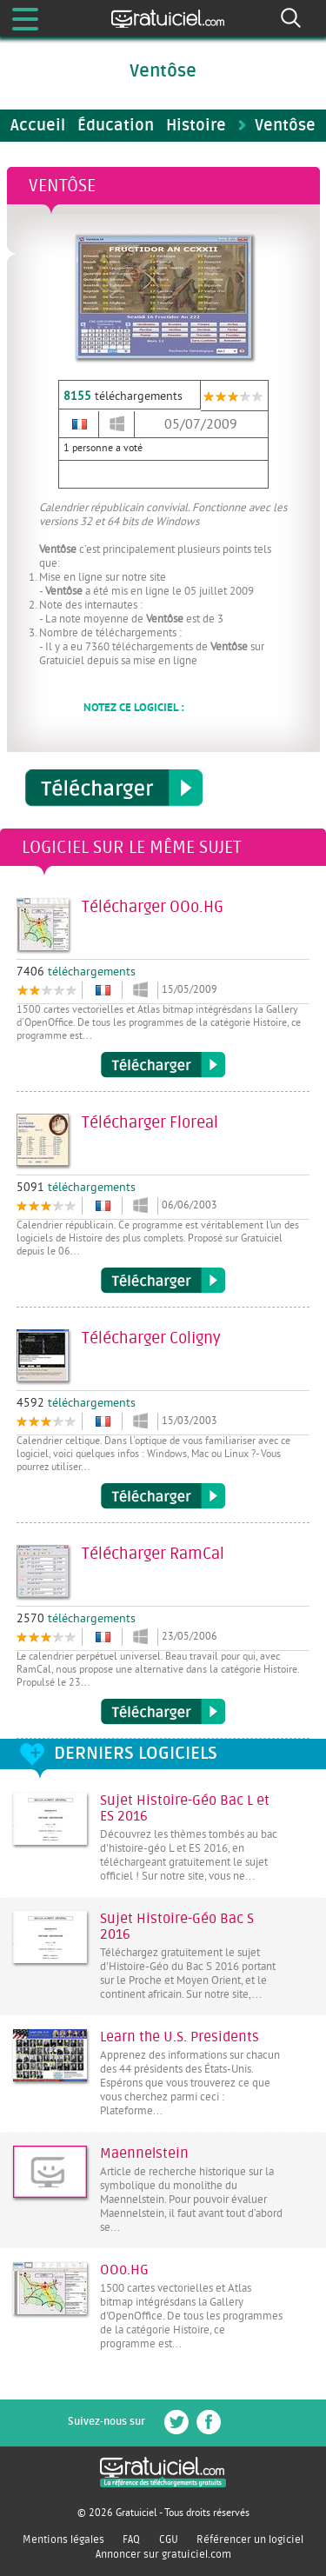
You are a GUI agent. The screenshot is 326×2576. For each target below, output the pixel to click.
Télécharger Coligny (163, 1496)
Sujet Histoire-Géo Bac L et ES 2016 (184, 1808)
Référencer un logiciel (249, 2539)
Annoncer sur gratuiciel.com (163, 2554)
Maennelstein (144, 2153)
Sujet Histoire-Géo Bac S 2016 (177, 1926)
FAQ (131, 2539)
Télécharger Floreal (163, 1281)
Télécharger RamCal (163, 1712)
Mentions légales (63, 2539)
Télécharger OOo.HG (163, 1065)
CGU (168, 2539)
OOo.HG (124, 2270)
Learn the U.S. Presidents (179, 2037)
